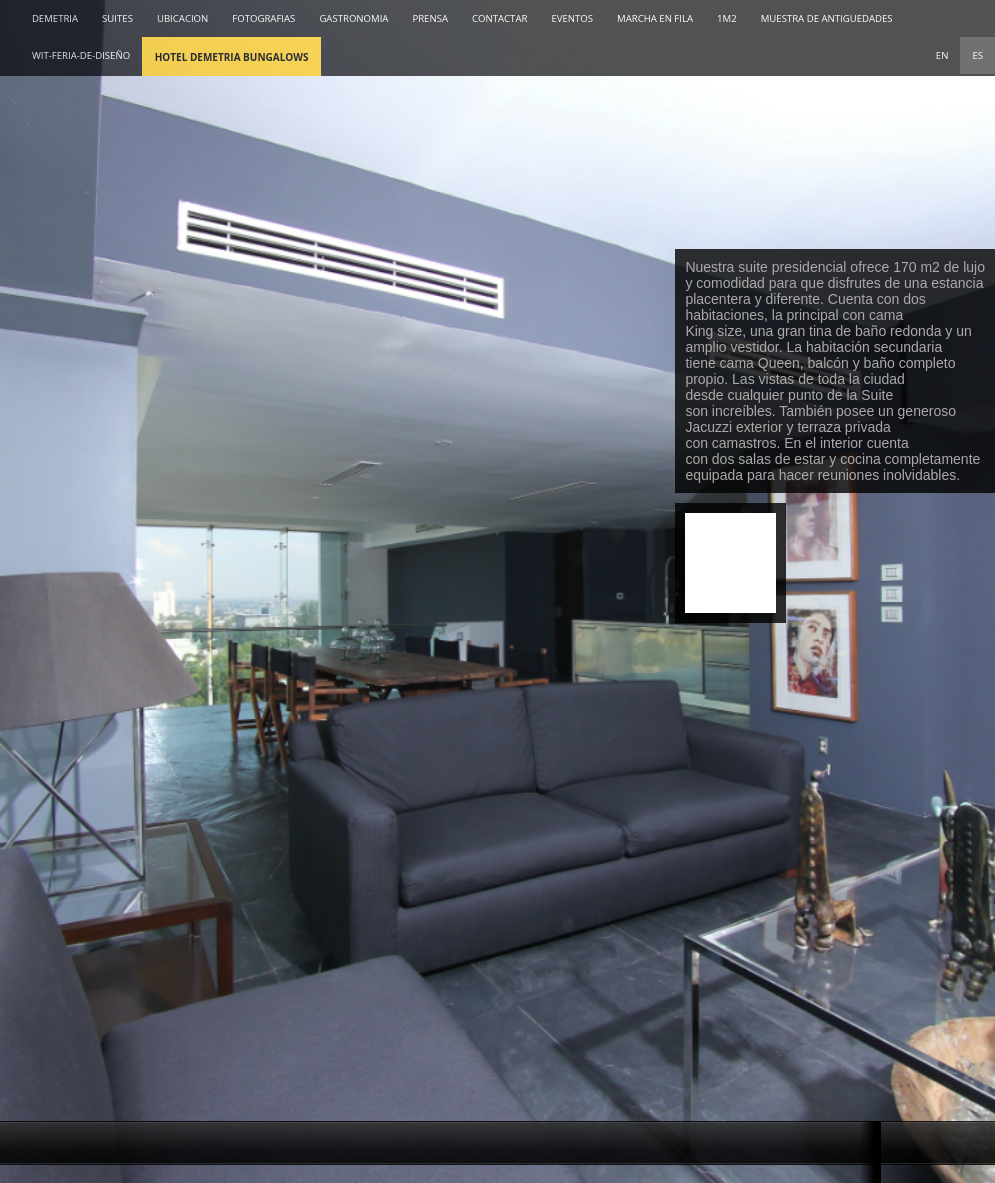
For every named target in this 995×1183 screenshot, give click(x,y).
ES (977, 55)
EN (942, 55)
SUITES (117, 18)
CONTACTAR (499, 18)
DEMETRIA (55, 18)
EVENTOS (572, 18)
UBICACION (182, 18)
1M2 (727, 18)
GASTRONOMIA (353, 18)
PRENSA (430, 18)
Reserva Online (731, 563)
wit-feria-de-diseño (81, 55)
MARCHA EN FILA (655, 18)
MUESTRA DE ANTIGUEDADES (827, 18)
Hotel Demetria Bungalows (232, 57)
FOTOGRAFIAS (263, 18)
